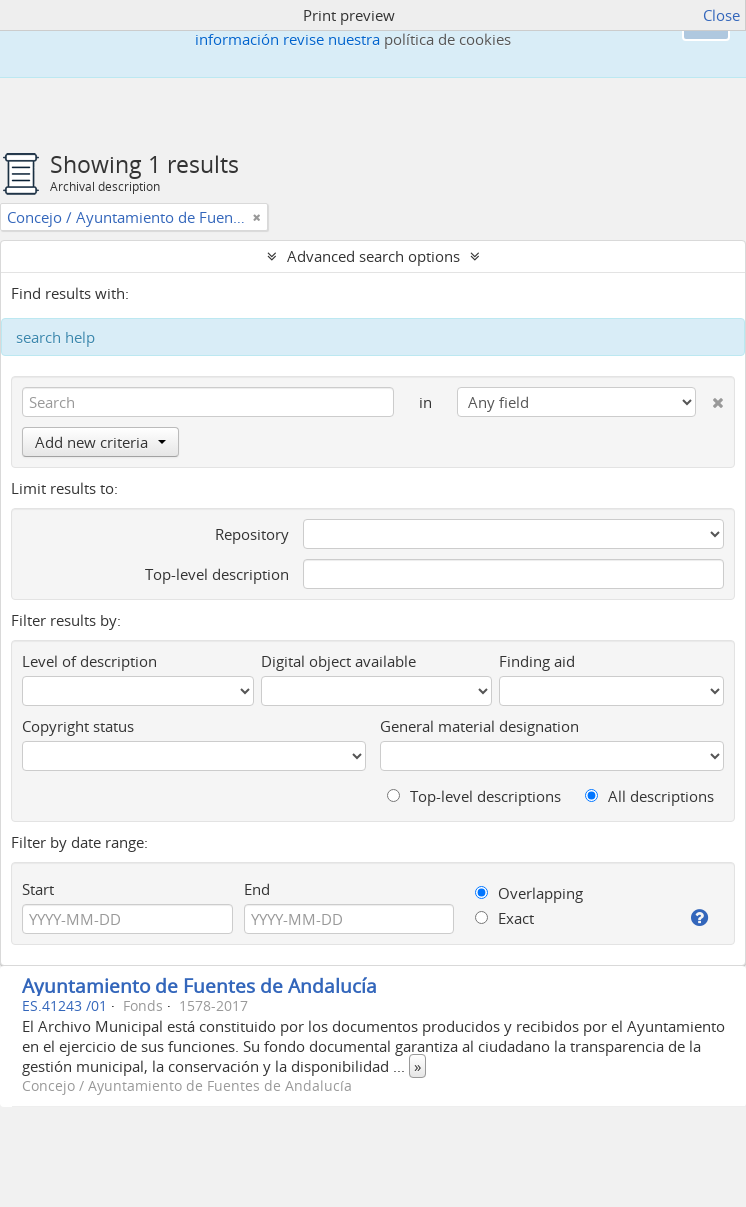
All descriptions (649, 796)
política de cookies (447, 39)
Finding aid (537, 661)
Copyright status (78, 726)
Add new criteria (100, 442)
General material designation (479, 726)
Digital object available (338, 661)
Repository (252, 534)
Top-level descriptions (474, 796)
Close (721, 15)
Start (38, 889)
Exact (504, 918)
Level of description (89, 661)
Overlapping (529, 893)
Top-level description (217, 574)
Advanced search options (373, 256)
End (257, 889)
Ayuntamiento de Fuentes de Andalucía (199, 985)
